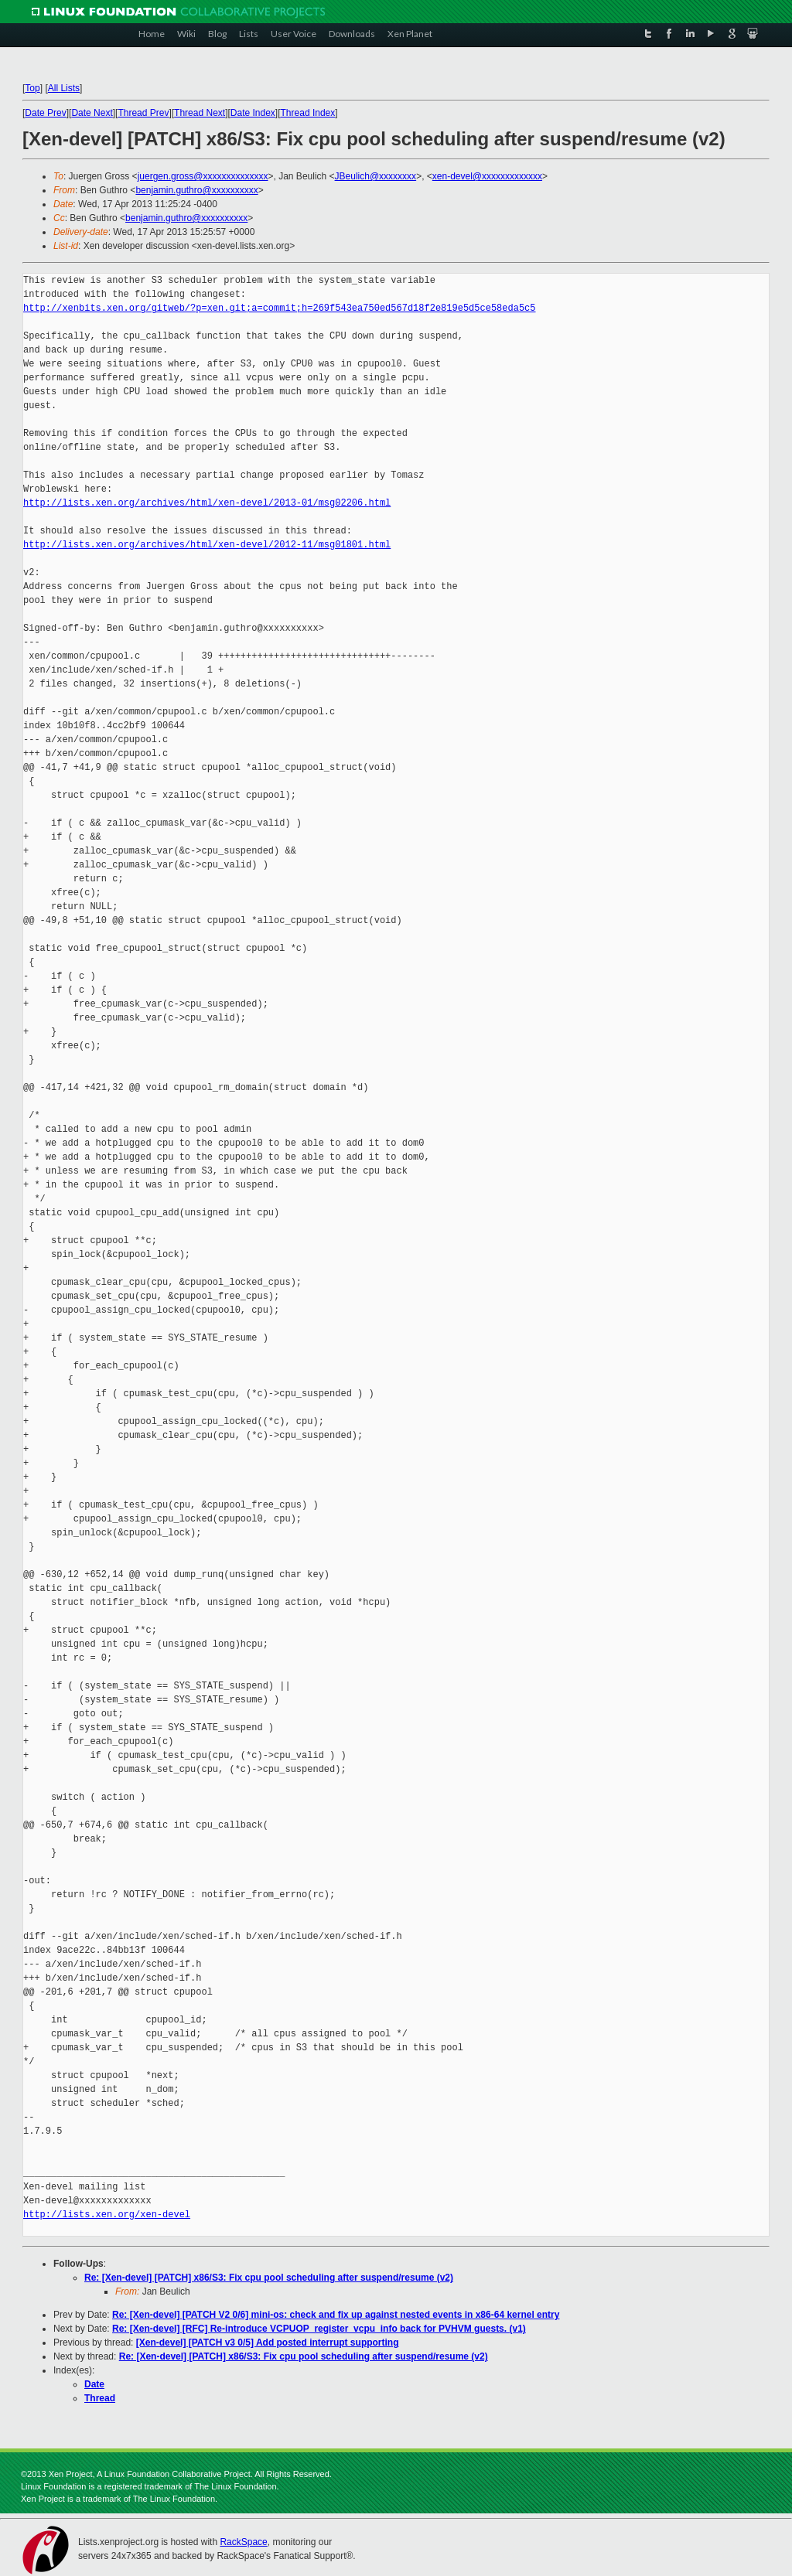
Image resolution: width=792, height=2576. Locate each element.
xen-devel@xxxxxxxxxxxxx (487, 176)
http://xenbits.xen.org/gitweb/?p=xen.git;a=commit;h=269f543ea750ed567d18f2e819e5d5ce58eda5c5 (279, 308)
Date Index (252, 112)
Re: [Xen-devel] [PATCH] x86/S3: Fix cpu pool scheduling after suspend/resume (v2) (268, 2277)
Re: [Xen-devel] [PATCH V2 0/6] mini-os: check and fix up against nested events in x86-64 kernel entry (335, 2314)
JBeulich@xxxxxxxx (376, 176)
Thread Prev (143, 112)
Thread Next (199, 112)
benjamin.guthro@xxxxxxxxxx (196, 190)
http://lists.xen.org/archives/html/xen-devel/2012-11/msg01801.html (207, 544)
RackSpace (243, 2542)
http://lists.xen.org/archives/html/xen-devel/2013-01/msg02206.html (207, 502)
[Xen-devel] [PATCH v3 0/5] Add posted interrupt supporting (267, 2342)
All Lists (64, 88)
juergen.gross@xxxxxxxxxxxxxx (203, 176)
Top (32, 88)
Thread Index (308, 112)
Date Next (91, 112)
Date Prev (45, 112)
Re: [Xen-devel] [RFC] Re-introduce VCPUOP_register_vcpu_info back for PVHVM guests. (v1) (319, 2328)
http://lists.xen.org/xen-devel (106, 2214)
